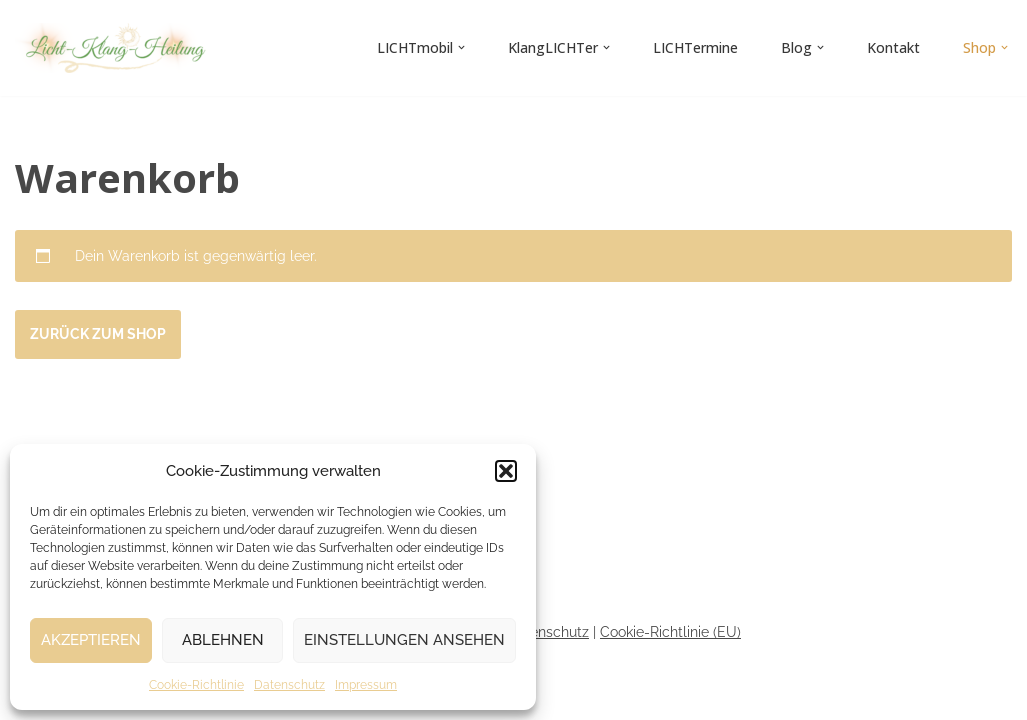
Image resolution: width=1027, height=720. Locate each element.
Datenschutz (289, 685)
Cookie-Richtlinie (196, 685)
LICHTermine (695, 47)
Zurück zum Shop (98, 334)
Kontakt (893, 47)
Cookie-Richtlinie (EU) (670, 632)
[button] (506, 471)
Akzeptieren (91, 640)
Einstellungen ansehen (404, 640)
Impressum (366, 685)
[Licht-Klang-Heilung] (115, 48)
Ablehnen (223, 640)
